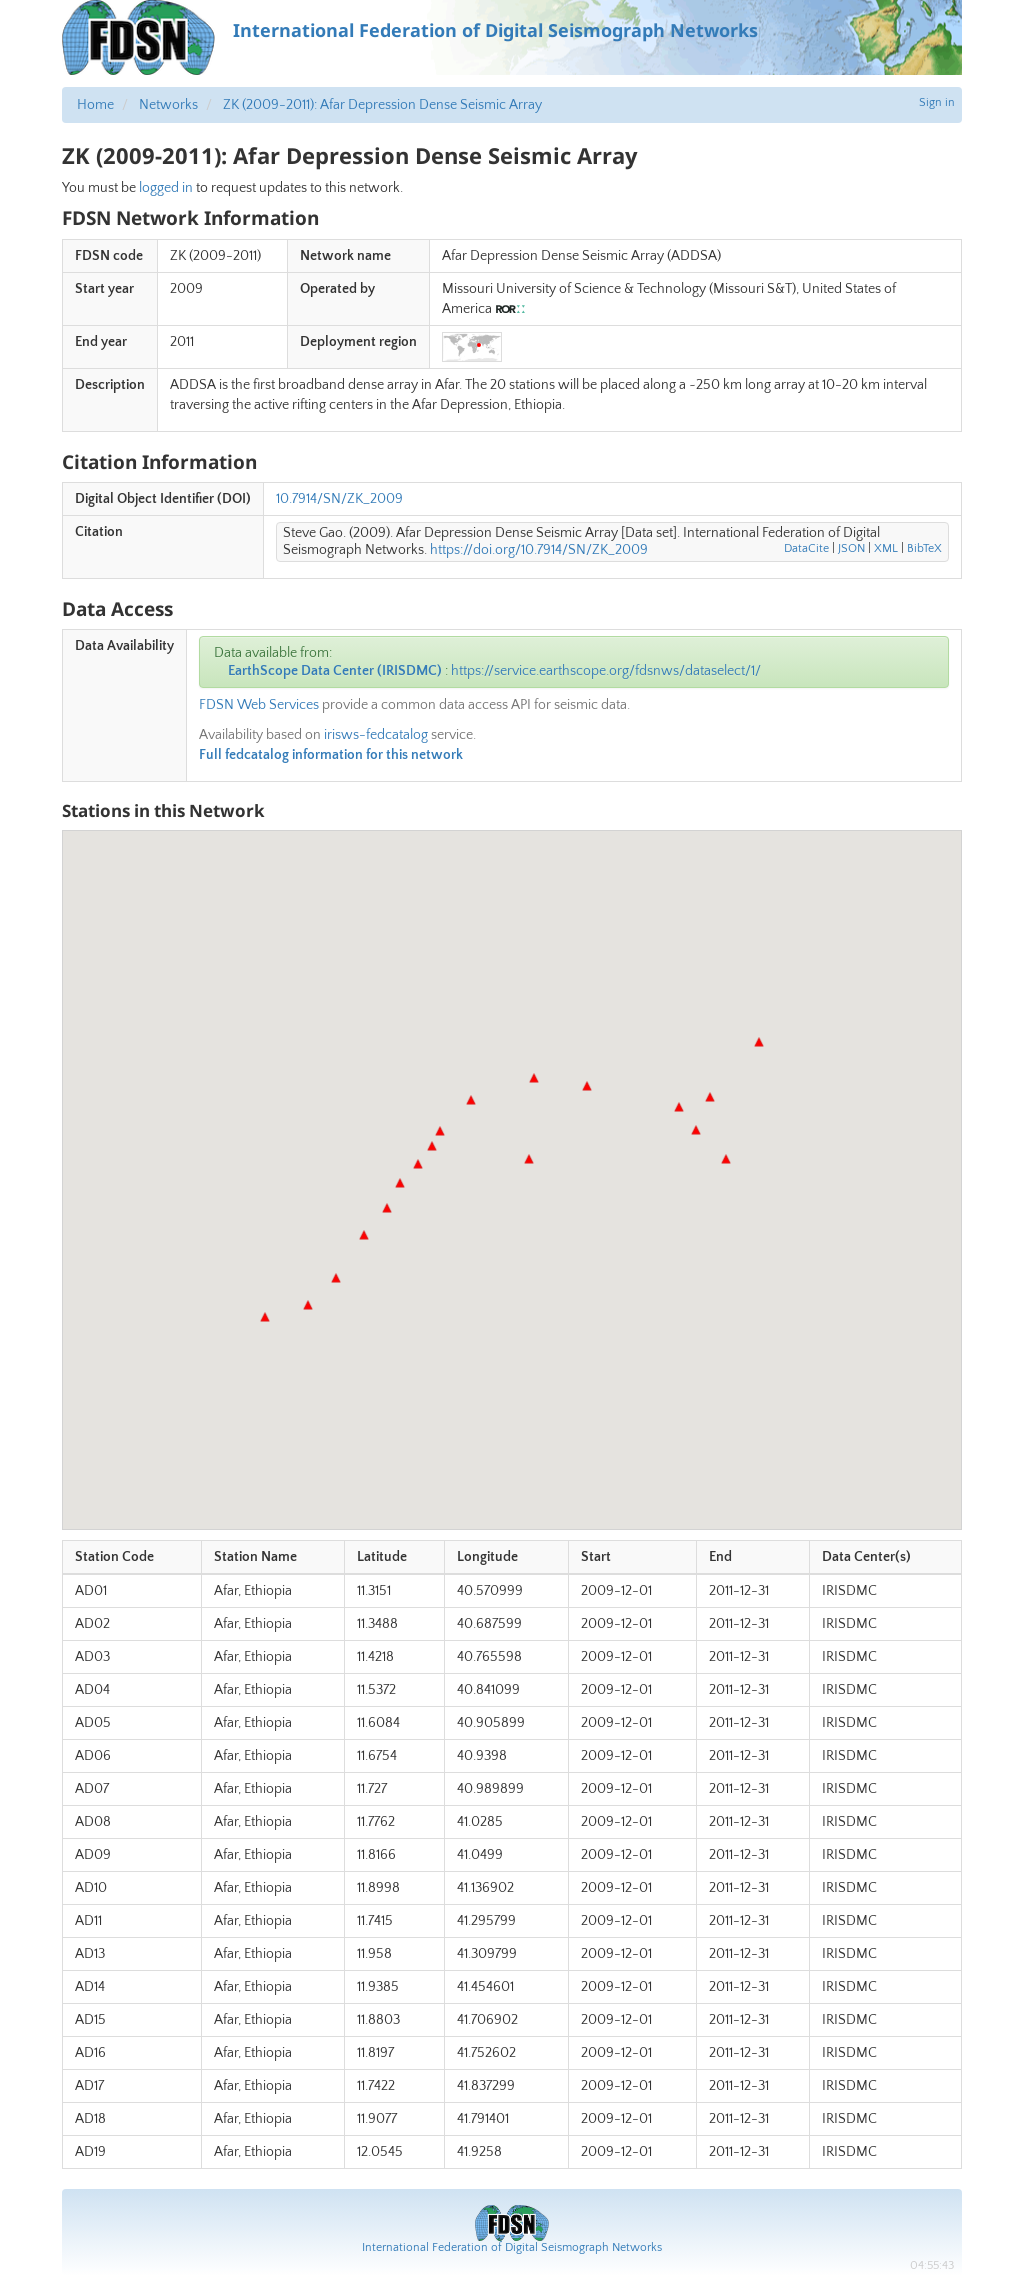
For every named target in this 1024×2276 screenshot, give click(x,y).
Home (95, 105)
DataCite (806, 548)
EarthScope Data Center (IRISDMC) (335, 671)
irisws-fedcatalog (376, 735)
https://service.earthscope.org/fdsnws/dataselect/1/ (606, 671)
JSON (851, 548)
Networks (168, 105)
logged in (166, 188)
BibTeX (924, 548)
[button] (265, 1317)
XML (886, 548)
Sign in (937, 102)
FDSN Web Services (259, 705)
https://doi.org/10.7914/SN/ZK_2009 (539, 550)
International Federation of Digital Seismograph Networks (512, 2247)
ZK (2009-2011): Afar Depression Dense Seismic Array (382, 105)
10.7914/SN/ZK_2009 (339, 499)
